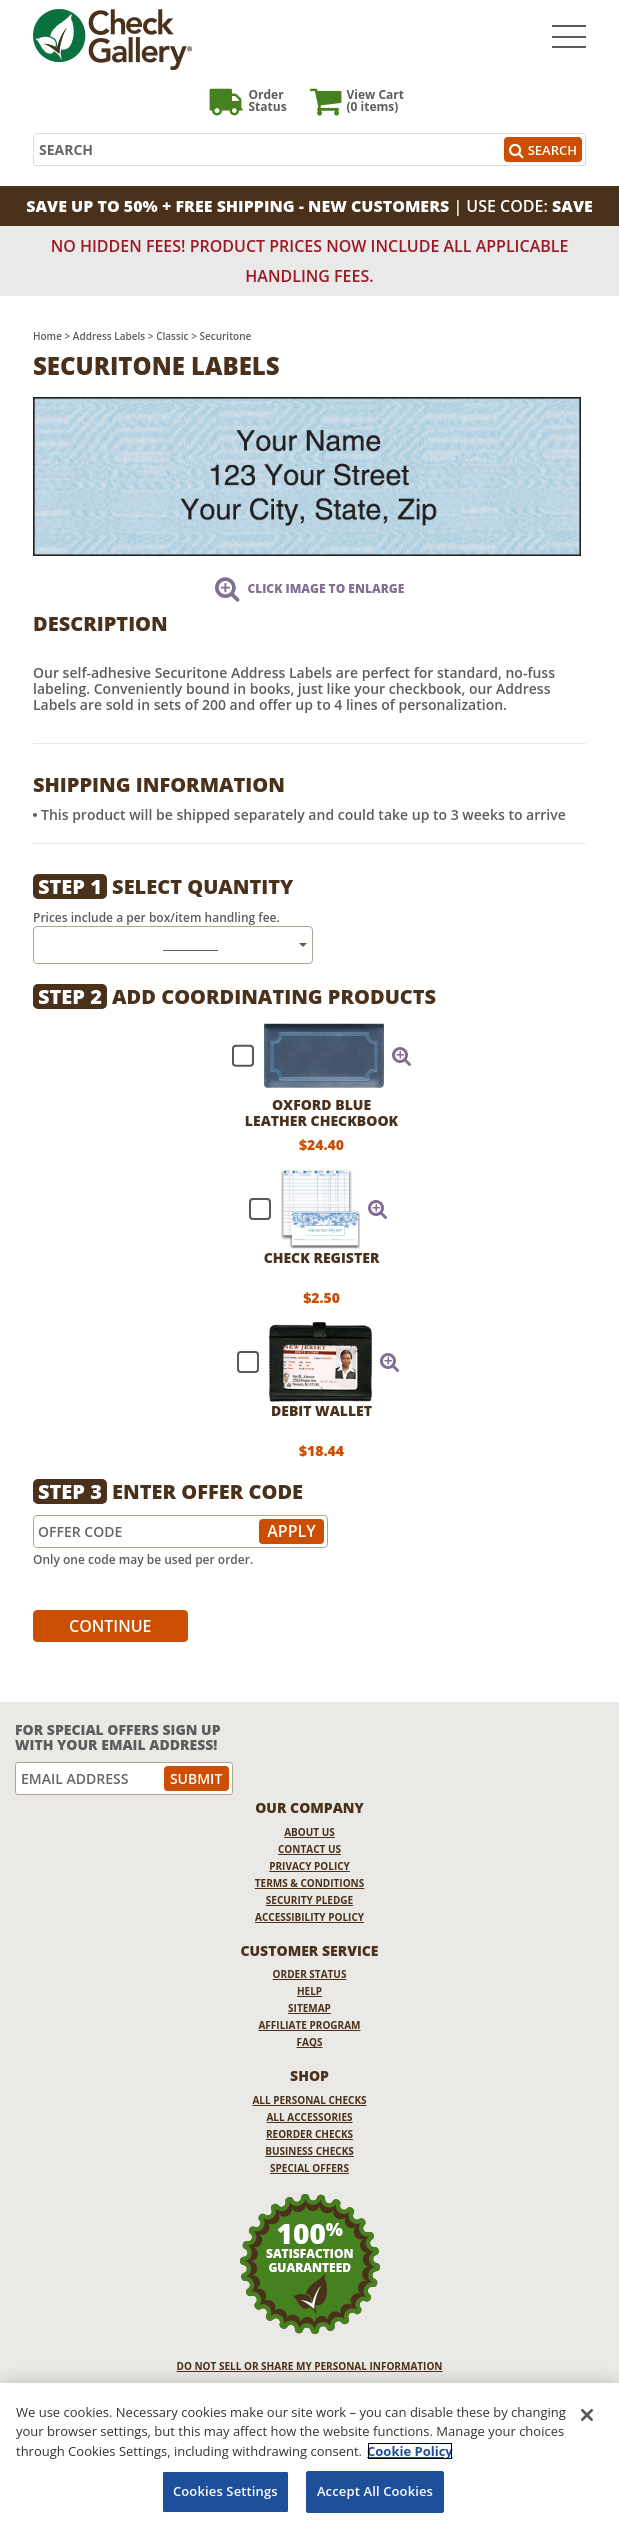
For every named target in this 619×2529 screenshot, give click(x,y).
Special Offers (309, 2168)
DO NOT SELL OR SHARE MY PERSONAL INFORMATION (310, 2366)
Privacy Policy (309, 1866)
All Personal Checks (309, 2100)
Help (309, 1991)
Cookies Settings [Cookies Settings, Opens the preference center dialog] (225, 2491)
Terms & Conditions (310, 1883)
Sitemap (309, 2008)
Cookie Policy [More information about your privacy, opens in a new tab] (410, 2451)
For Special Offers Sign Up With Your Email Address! (118, 1737)
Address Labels (109, 336)
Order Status (310, 1974)
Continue (110, 1626)
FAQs (310, 2042)
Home (47, 336)
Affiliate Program (309, 2025)
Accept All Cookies (375, 2491)
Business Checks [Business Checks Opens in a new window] (309, 2151)
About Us (309, 1832)
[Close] (587, 2415)
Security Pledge (309, 1900)
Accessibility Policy (309, 1917)
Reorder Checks (309, 2134)
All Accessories (309, 2117)
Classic (172, 336)
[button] (402, 1056)
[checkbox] (313, 1056)
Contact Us (309, 1849)
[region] (309, 2456)
